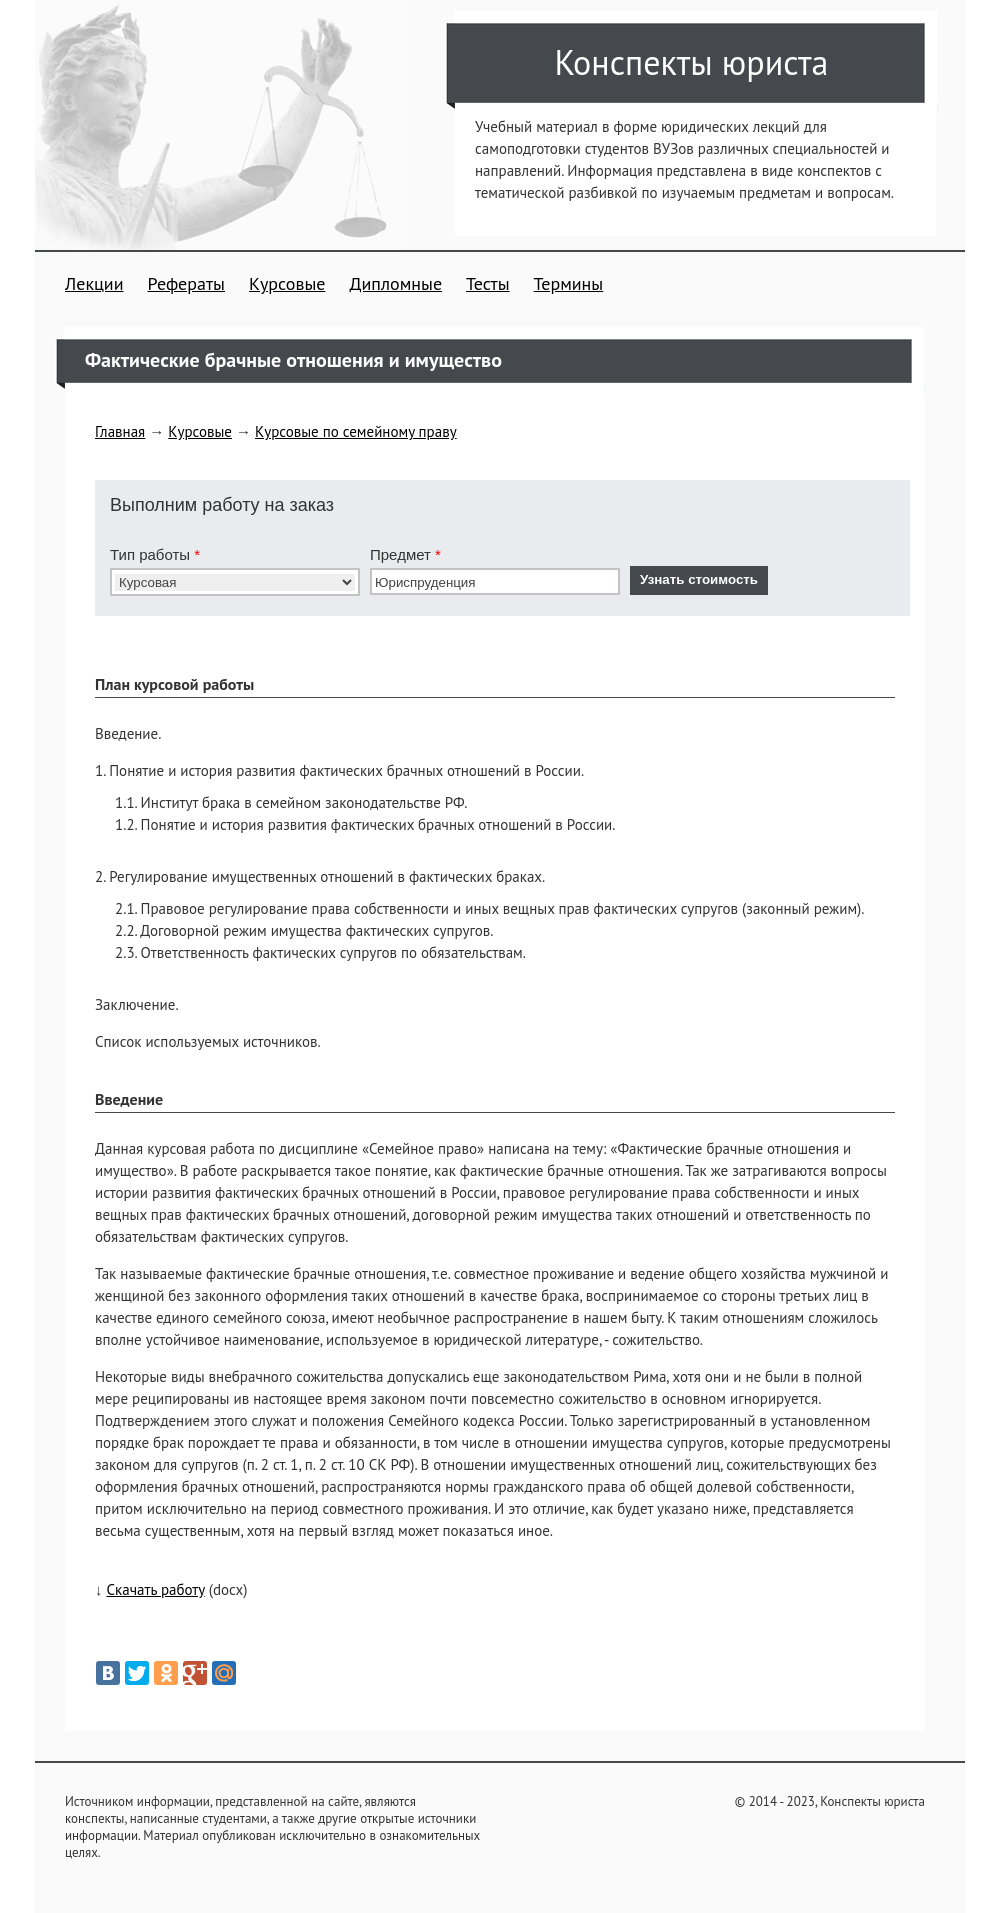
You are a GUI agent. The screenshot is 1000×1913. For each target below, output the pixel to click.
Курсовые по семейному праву (356, 431)
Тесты (488, 283)
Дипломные (395, 283)
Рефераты (186, 283)
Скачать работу (156, 1589)
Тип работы (155, 554)
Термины (569, 283)
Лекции (94, 283)
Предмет (405, 554)
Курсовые (287, 283)
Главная (120, 431)
